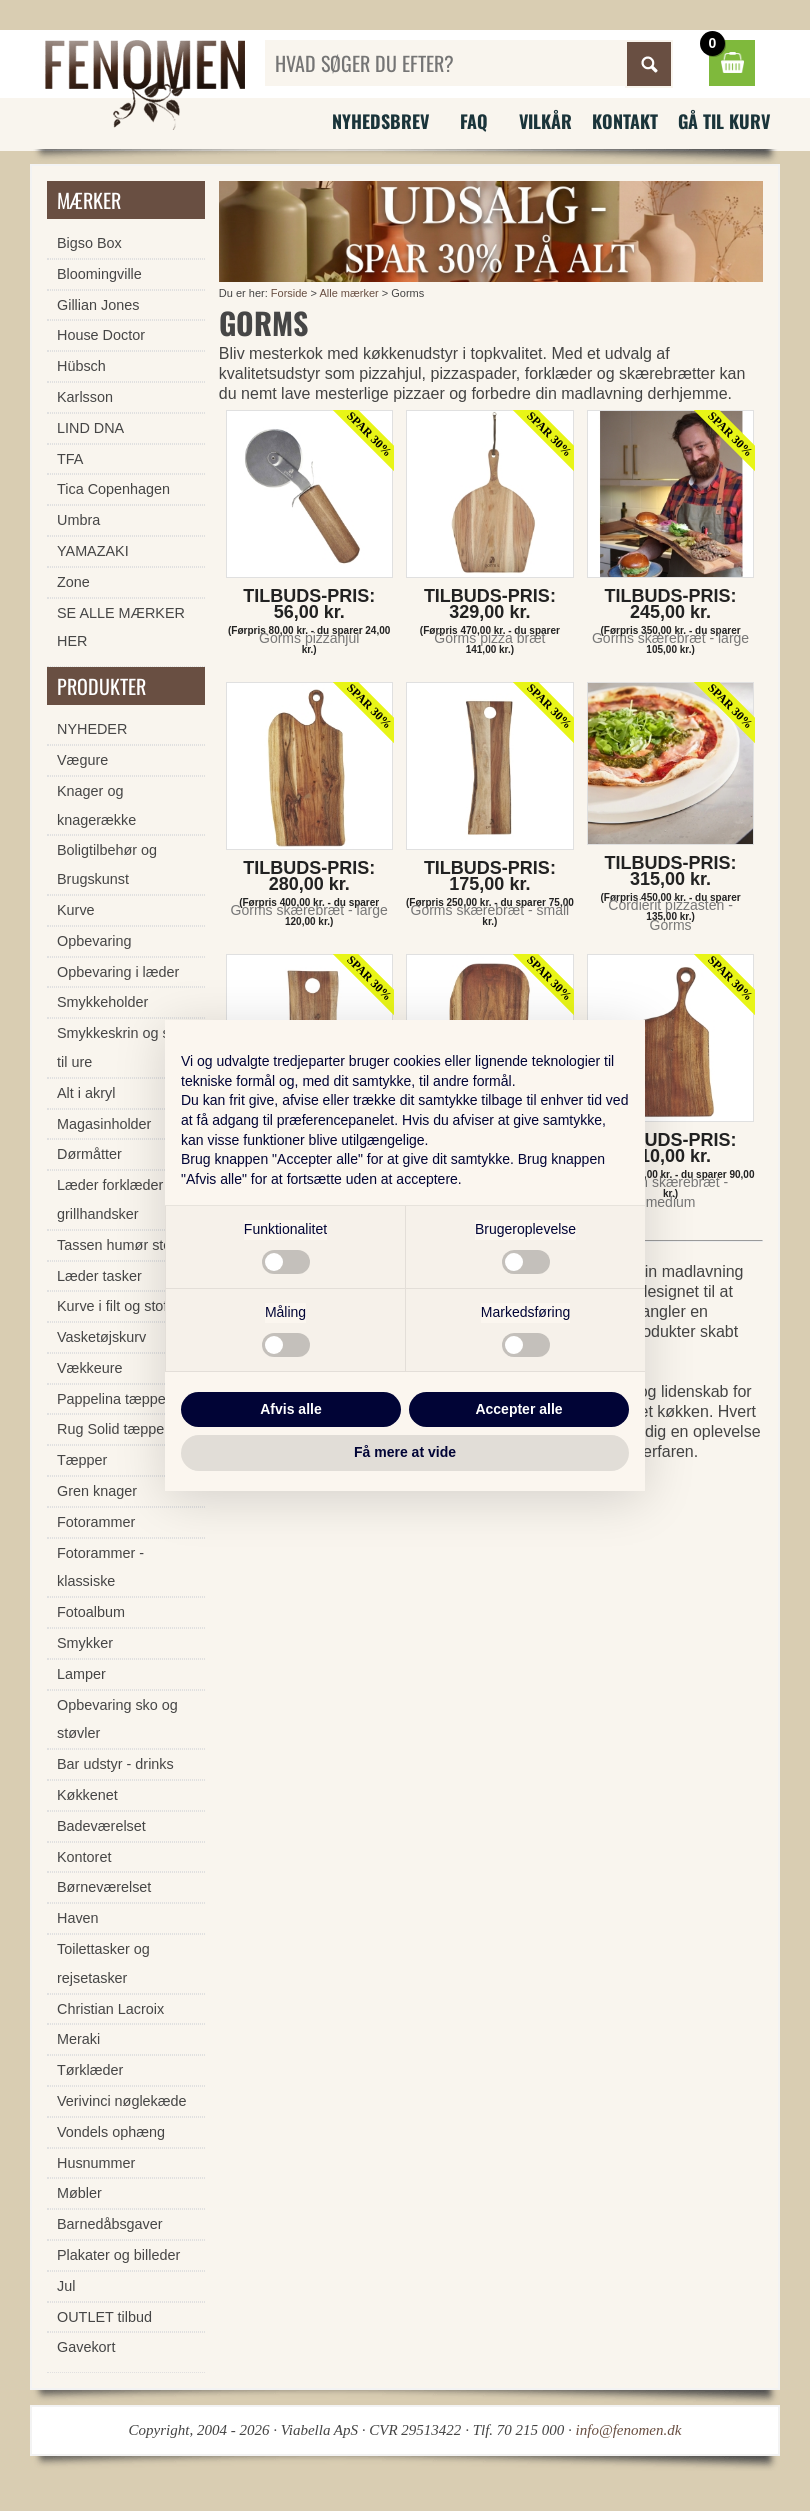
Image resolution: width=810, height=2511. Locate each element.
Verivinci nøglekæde (122, 2101)
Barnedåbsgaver (110, 2224)
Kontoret (84, 1857)
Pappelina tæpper (114, 1399)
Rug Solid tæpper (113, 1429)
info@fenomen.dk (629, 2430)
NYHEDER (92, 729)
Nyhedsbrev (380, 121)
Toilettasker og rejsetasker (103, 1963)
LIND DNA (90, 428)
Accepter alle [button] (518, 1409)
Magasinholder (104, 1124)
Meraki (78, 2039)
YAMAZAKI (93, 551)
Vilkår (545, 121)
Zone (73, 582)
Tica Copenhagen (113, 489)
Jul (66, 2286)
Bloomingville (99, 274)
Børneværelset (104, 1887)
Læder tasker (99, 1276)
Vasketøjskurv (101, 1337)
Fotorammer (96, 1522)
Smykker (85, 1643)
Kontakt (625, 121)
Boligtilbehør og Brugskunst (107, 864)
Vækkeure (90, 1368)
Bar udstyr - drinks (115, 1764)
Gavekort (86, 2347)
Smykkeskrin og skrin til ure (125, 1047)
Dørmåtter (89, 1154)
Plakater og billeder (118, 2255)
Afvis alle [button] (290, 1409)
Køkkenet (87, 1795)
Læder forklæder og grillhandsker (120, 1199)
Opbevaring (94, 941)
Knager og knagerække (96, 805)
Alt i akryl (86, 1093)
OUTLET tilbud (104, 2317)
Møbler (79, 2193)
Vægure (82, 760)
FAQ (474, 121)
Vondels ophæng (111, 2132)
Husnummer (96, 2163)
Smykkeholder (102, 1002)
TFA (70, 459)
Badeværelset (101, 1826)
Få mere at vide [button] (405, 1452)
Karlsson (85, 397)
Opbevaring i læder (118, 972)
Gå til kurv (724, 121)
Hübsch (81, 366)
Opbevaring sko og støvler (117, 1719)
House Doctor (101, 335)
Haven (78, 1918)
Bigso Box (89, 243)
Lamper (81, 1674)
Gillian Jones (98, 305)
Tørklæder (90, 2070)
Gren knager (97, 1491)
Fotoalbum (91, 1612)
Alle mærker (348, 293)
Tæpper (82, 1460)
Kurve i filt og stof (112, 1306)
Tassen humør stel (116, 1245)
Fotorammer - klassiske (100, 1567)
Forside (289, 293)
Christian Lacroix (110, 2009)
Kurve (76, 910)
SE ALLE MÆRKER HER (121, 627)
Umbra (78, 520)
